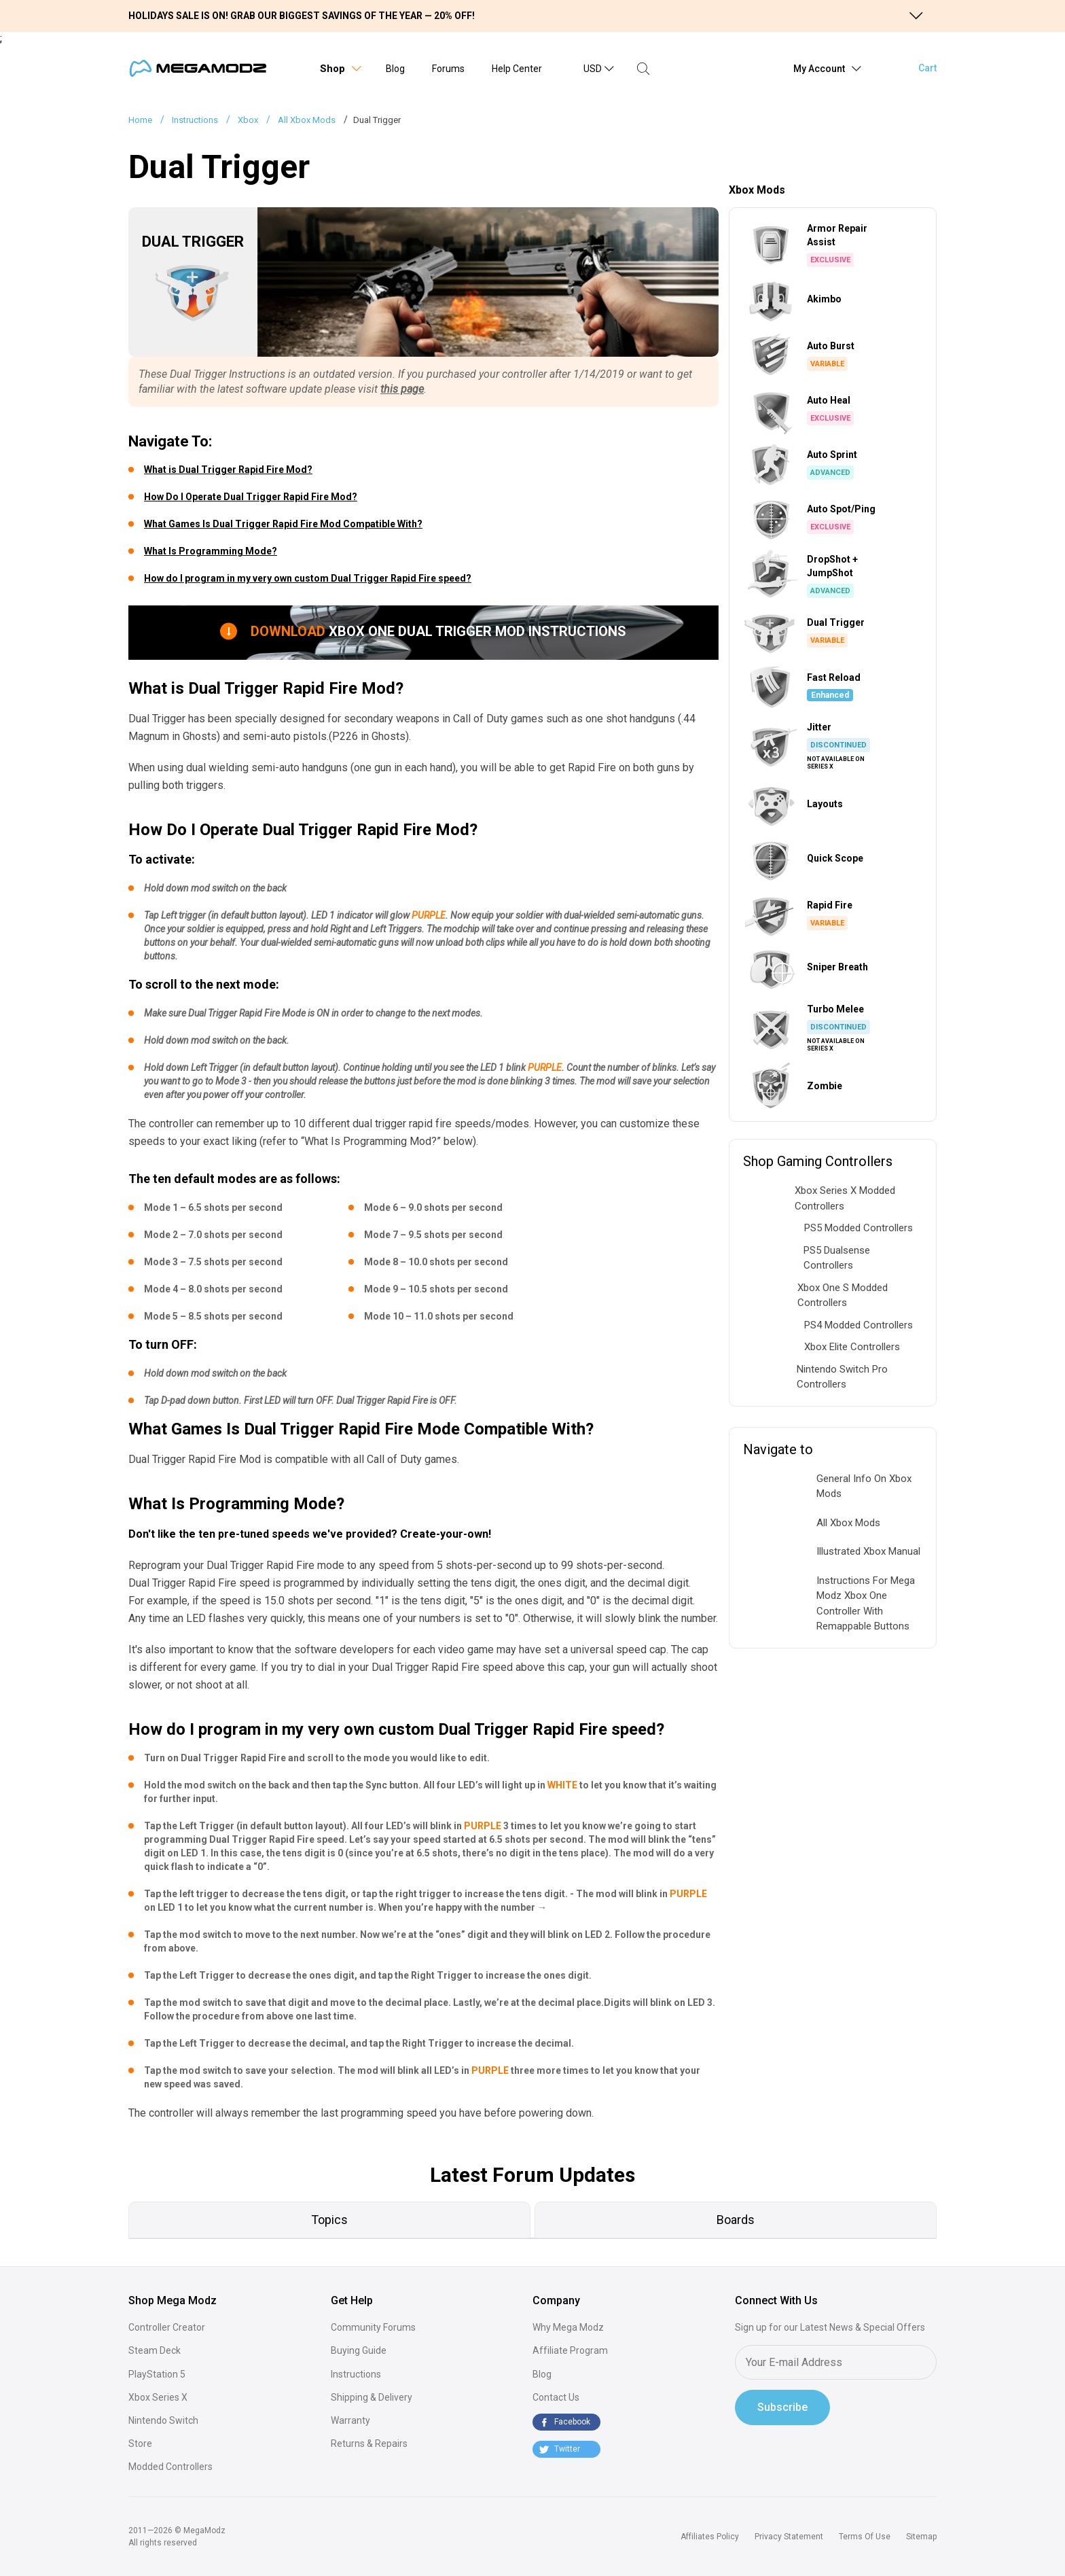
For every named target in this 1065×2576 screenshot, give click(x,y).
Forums (448, 68)
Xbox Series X (157, 2397)
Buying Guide (358, 2350)
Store (140, 2443)
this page (402, 389)
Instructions (356, 2374)
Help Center (517, 68)
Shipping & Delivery (371, 2397)
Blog (395, 68)
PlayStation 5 (156, 2374)
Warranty (350, 2420)
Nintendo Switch (163, 2420)
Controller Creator (166, 2327)
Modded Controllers (170, 2466)
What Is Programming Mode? (210, 551)
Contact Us (555, 2397)
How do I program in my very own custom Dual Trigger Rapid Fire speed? (307, 578)
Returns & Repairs (369, 2443)
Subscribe (782, 2407)
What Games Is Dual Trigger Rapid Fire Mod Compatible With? (283, 523)
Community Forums (373, 2327)
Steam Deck (154, 2350)
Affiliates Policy (710, 2536)
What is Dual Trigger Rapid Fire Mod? (228, 469)
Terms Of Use (864, 2536)
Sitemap (921, 2536)
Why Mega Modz (568, 2327)
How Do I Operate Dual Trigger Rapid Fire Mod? (250, 496)
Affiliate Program (570, 2350)
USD (592, 68)
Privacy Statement (789, 2536)
